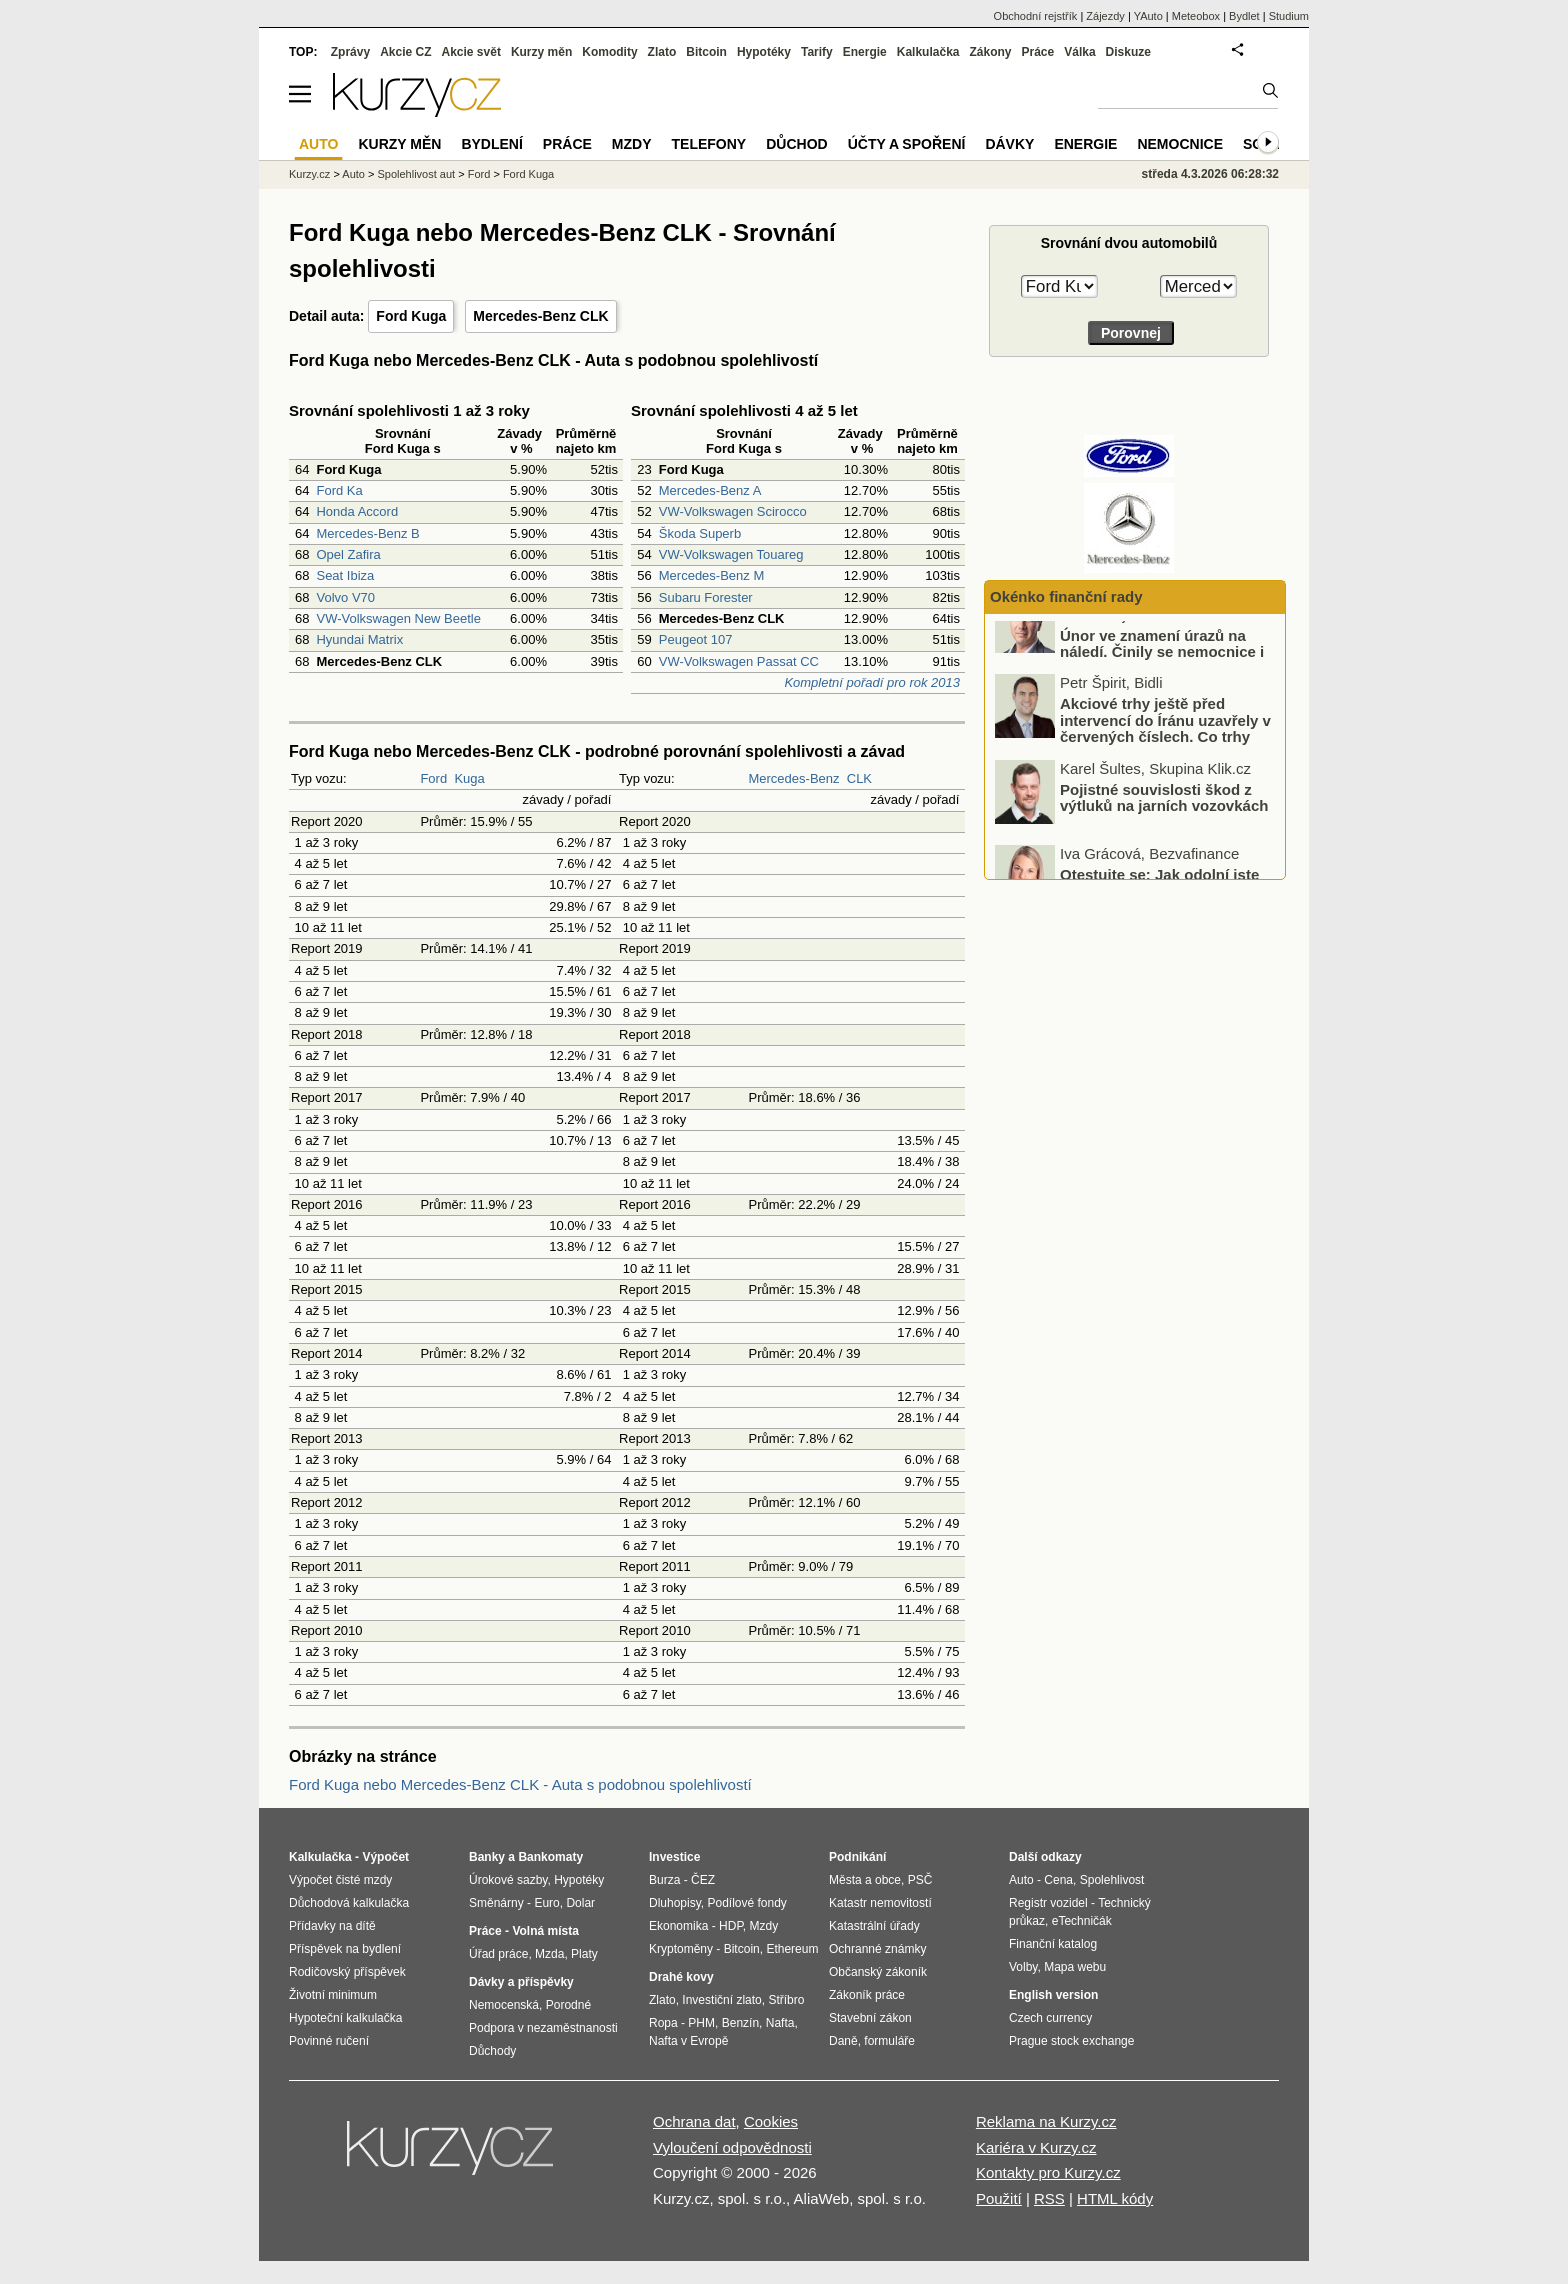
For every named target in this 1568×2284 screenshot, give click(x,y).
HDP (731, 1926)
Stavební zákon (870, 2018)
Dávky (1009, 144)
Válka (1079, 52)
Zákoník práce (867, 1995)
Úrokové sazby (508, 1880)
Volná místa (545, 1931)
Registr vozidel (1048, 1903)
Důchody (492, 2051)
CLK (859, 778)
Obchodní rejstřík (1036, 16)
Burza (664, 1880)
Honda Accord (357, 511)
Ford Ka (339, 490)
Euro (546, 1903)
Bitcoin (706, 52)
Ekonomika (678, 1926)
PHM (701, 2023)
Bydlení (491, 144)
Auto (353, 174)
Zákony (990, 52)
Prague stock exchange (1071, 2041)
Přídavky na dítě (332, 1926)
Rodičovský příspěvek (347, 1972)
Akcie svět (471, 52)
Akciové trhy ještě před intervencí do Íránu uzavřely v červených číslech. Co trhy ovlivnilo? (1165, 762)
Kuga (469, 778)
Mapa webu (1075, 1967)
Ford (433, 778)
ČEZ (703, 1880)
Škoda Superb (700, 533)
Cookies (771, 2121)
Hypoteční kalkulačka (345, 2018)
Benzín (740, 2023)
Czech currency (1050, 2018)
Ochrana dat (694, 2121)
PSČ (920, 1880)
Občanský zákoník (878, 1972)
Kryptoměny (681, 1949)
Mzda (549, 1954)
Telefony (709, 144)
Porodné (568, 2005)
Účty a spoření (907, 144)
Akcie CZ (405, 52)
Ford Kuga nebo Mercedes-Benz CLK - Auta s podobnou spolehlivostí (520, 1784)
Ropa (663, 2023)
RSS (1049, 2198)
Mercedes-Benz (793, 778)
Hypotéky (764, 52)
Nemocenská (504, 2005)
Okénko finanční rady (1066, 596)
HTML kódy (1115, 2198)
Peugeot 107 (696, 639)
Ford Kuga (411, 316)
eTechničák (1082, 1921)
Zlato (662, 52)
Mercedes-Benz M (711, 575)
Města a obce (865, 1880)
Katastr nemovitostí (880, 1903)
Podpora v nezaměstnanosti (543, 2028)
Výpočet (385, 1857)
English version (1053, 1995)
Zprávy (350, 52)
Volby (1023, 1967)
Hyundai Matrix (359, 639)
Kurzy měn (541, 52)
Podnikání (857, 1857)
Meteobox (1196, 16)
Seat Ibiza (345, 575)
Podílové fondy (746, 1903)
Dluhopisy (675, 1903)
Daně (843, 2041)
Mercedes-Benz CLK (540, 316)
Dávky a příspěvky (521, 1982)
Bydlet (1244, 16)
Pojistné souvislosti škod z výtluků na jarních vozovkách (1164, 831)
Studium (1289, 16)
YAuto (1148, 16)
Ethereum (792, 1949)
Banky (487, 1857)
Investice (674, 1857)
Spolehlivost (1112, 1880)
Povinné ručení (329, 2041)
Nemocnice (1180, 144)
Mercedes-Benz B (367, 533)
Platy (584, 1954)
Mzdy (632, 144)
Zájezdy (1105, 16)
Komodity (609, 52)
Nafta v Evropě (688, 2041)
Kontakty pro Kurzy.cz (1048, 2172)
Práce (1038, 52)
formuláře (889, 2041)
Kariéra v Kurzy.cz (1036, 2147)
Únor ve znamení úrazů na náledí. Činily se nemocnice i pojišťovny (1162, 685)
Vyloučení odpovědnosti (732, 2147)
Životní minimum (333, 1995)
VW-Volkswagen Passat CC (739, 661)
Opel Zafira (348, 554)
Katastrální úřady (874, 1926)
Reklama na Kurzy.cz (1046, 2121)
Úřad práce (498, 1954)
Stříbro (786, 2000)
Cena (1058, 1880)
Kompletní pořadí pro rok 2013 (872, 682)
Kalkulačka (928, 52)
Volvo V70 (345, 597)
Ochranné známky (877, 1949)
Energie (865, 52)
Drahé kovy (681, 1977)
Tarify (817, 52)
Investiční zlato (721, 2000)
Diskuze (1128, 52)
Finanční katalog (1053, 1944)
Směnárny (496, 1903)
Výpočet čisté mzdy (340, 1880)
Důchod (796, 144)
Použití (999, 2198)
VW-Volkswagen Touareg (731, 554)
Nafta (780, 2023)
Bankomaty (550, 1857)
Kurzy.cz (309, 174)
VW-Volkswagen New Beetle (398, 618)
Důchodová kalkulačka (349, 1903)
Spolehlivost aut (416, 174)
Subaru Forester (706, 597)
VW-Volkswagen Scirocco (733, 511)
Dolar (580, 1903)
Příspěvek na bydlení (345, 1949)
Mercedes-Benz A (710, 490)
